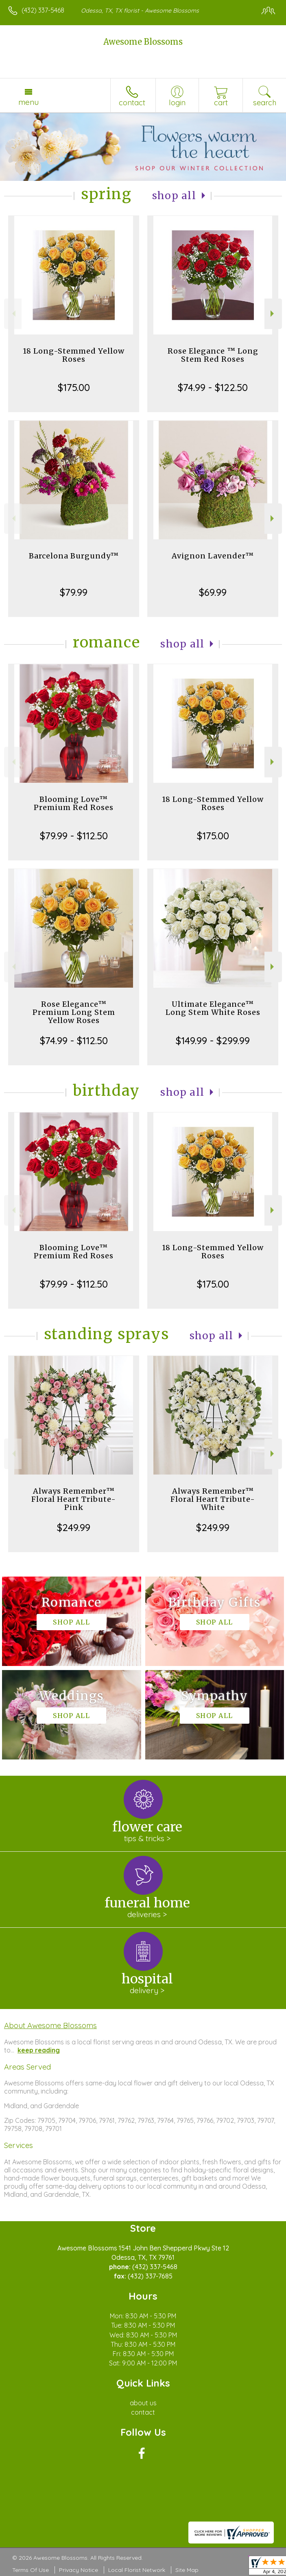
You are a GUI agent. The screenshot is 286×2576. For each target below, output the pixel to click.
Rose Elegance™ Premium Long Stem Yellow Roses (74, 1012)
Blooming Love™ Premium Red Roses (74, 803)
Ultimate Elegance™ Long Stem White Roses (213, 1008)
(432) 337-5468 (43, 10)
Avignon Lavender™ (213, 555)
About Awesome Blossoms (50, 2025)
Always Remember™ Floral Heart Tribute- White (212, 1499)
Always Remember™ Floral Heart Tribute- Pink (73, 1499)
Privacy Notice (78, 2570)
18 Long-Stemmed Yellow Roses (73, 355)
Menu (28, 102)
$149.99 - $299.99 (213, 1040)
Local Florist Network (136, 2570)
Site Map (187, 2570)
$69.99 (213, 592)
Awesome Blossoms (143, 42)
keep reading (38, 2050)
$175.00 (74, 387)
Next (273, 313)
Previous (13, 313)
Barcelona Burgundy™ (74, 555)
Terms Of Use (30, 2570)
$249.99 (73, 1527)
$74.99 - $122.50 (213, 387)
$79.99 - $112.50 (74, 836)
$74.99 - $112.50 (74, 1040)
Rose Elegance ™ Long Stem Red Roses (213, 355)
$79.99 (73, 592)
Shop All (174, 195)
